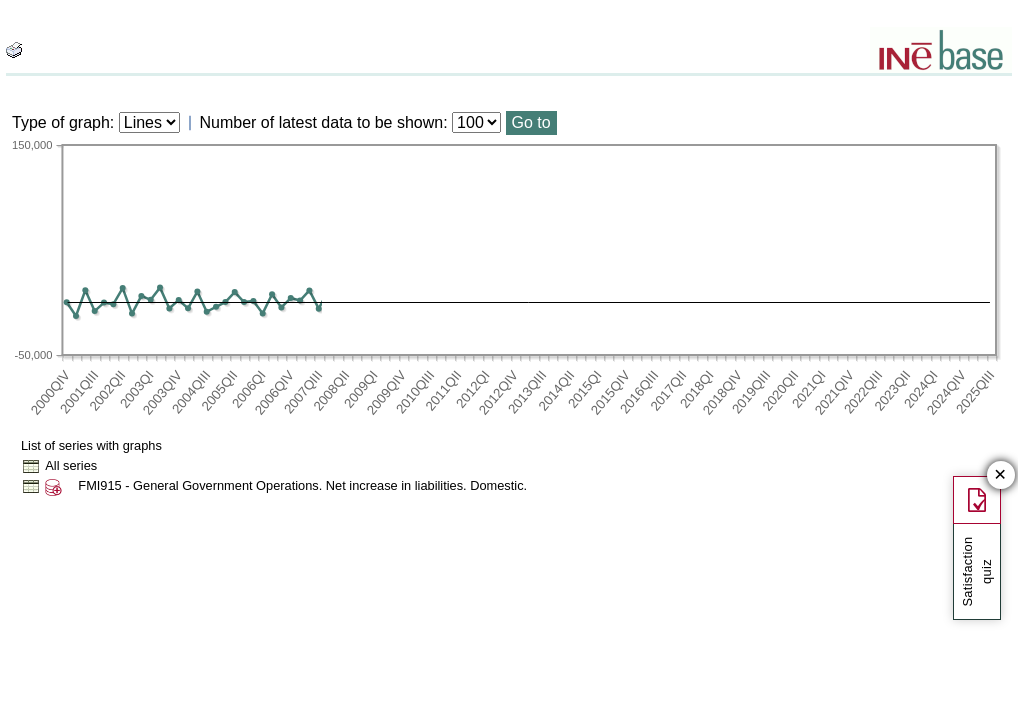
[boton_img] (14, 50)
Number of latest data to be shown (322, 122)
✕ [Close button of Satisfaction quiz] (1000, 475)
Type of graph (61, 122)
